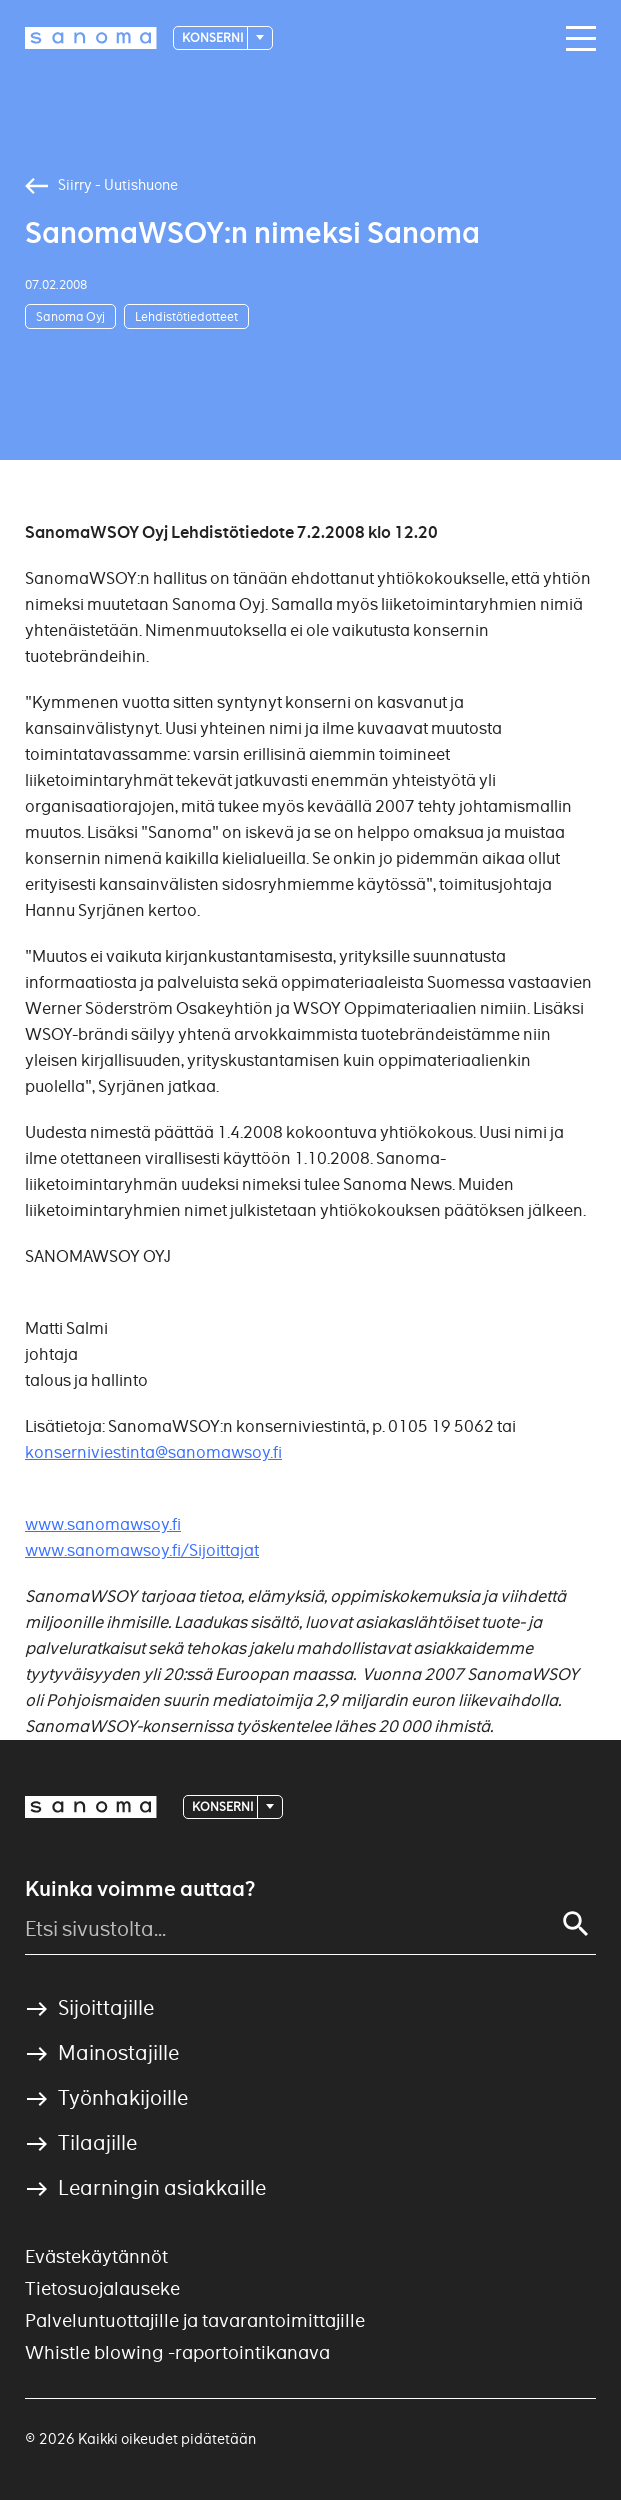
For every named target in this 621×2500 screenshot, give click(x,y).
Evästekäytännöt (96, 2256)
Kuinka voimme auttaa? (140, 1889)
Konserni (213, 37)
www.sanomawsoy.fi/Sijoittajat (142, 1550)
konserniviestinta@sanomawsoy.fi (153, 1452)
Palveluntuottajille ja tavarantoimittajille (195, 2320)
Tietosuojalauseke (102, 2288)
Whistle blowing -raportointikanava (177, 2352)
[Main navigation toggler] (576, 39)
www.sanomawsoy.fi (103, 1524)
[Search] (576, 1924)
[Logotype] (91, 38)
